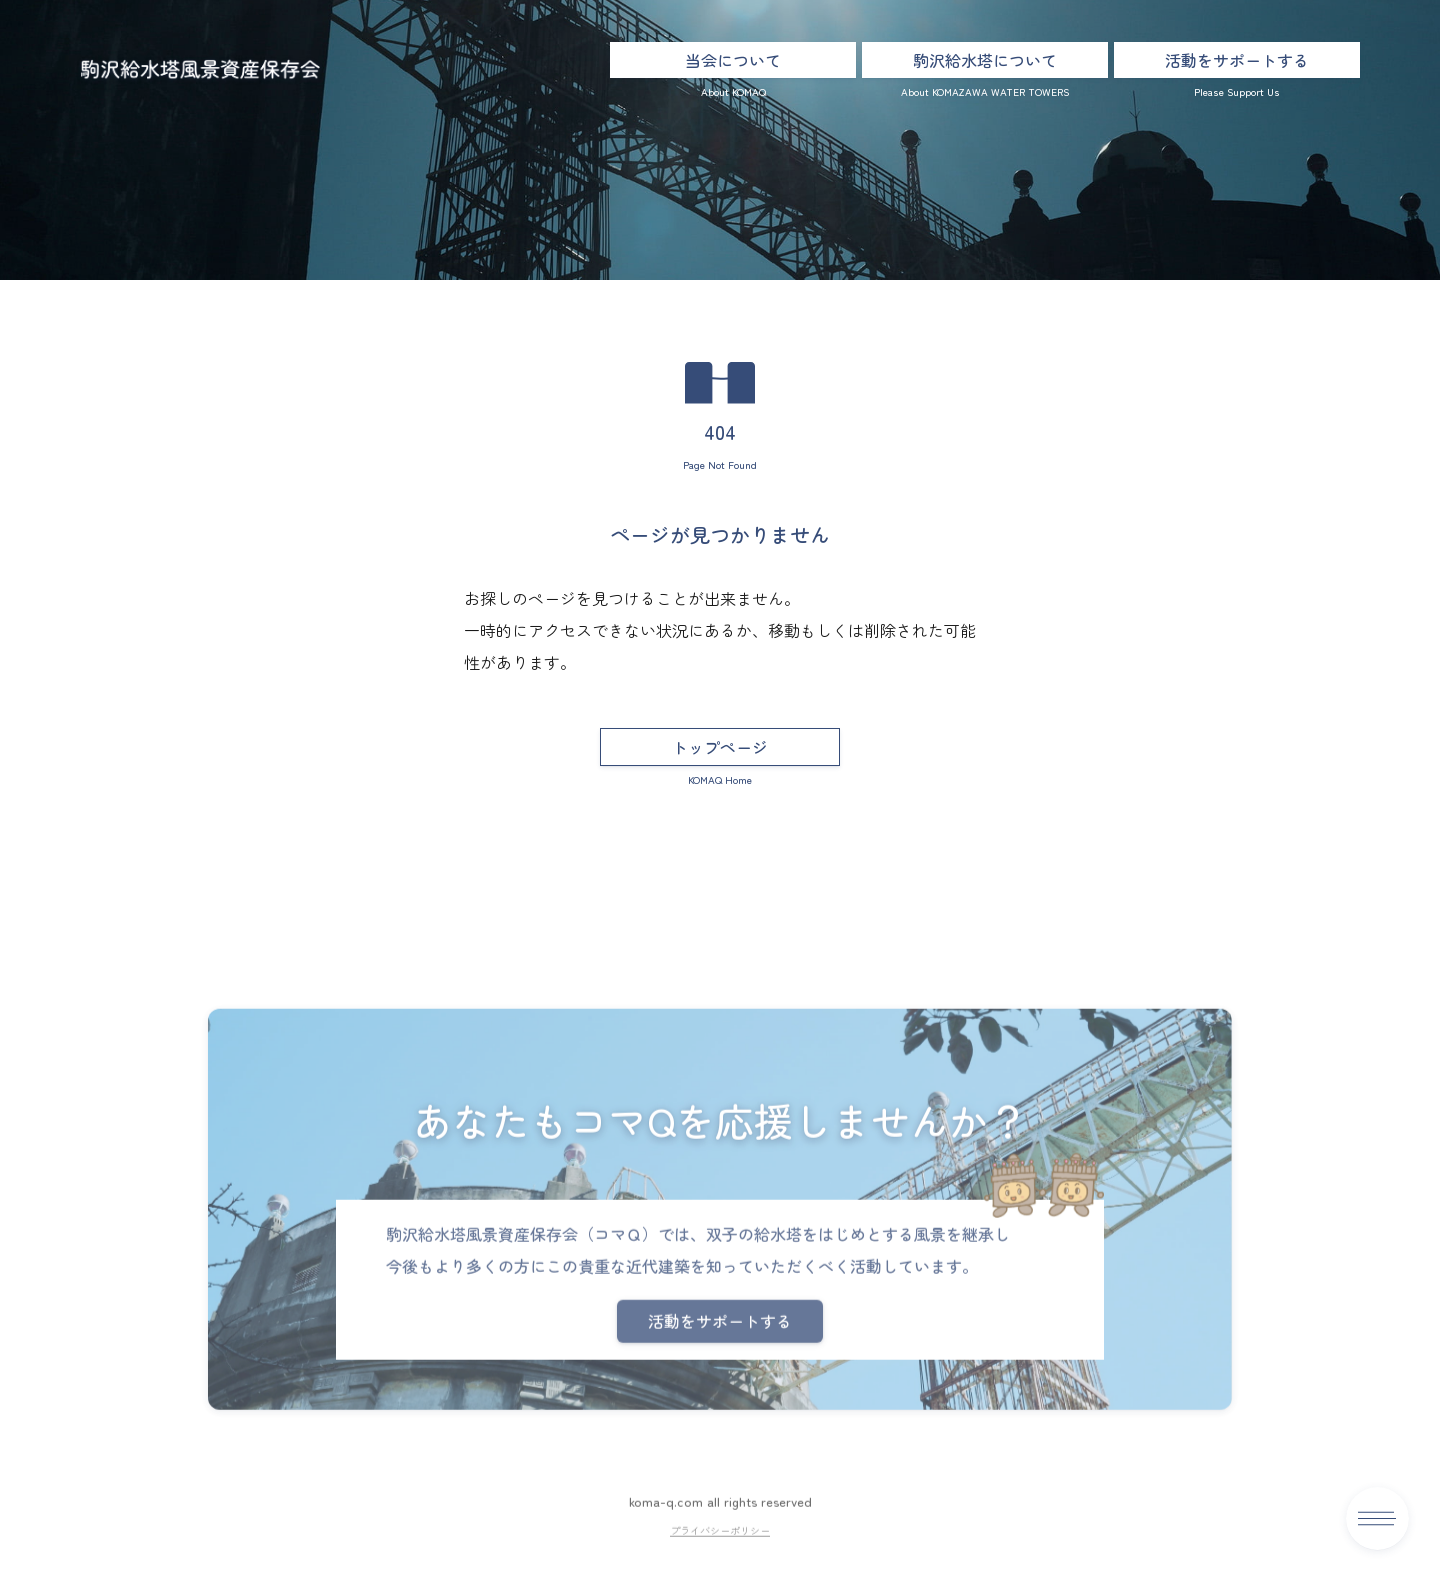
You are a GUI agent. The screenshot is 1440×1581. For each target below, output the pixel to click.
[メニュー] (1377, 1518)
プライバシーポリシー (720, 1570)
